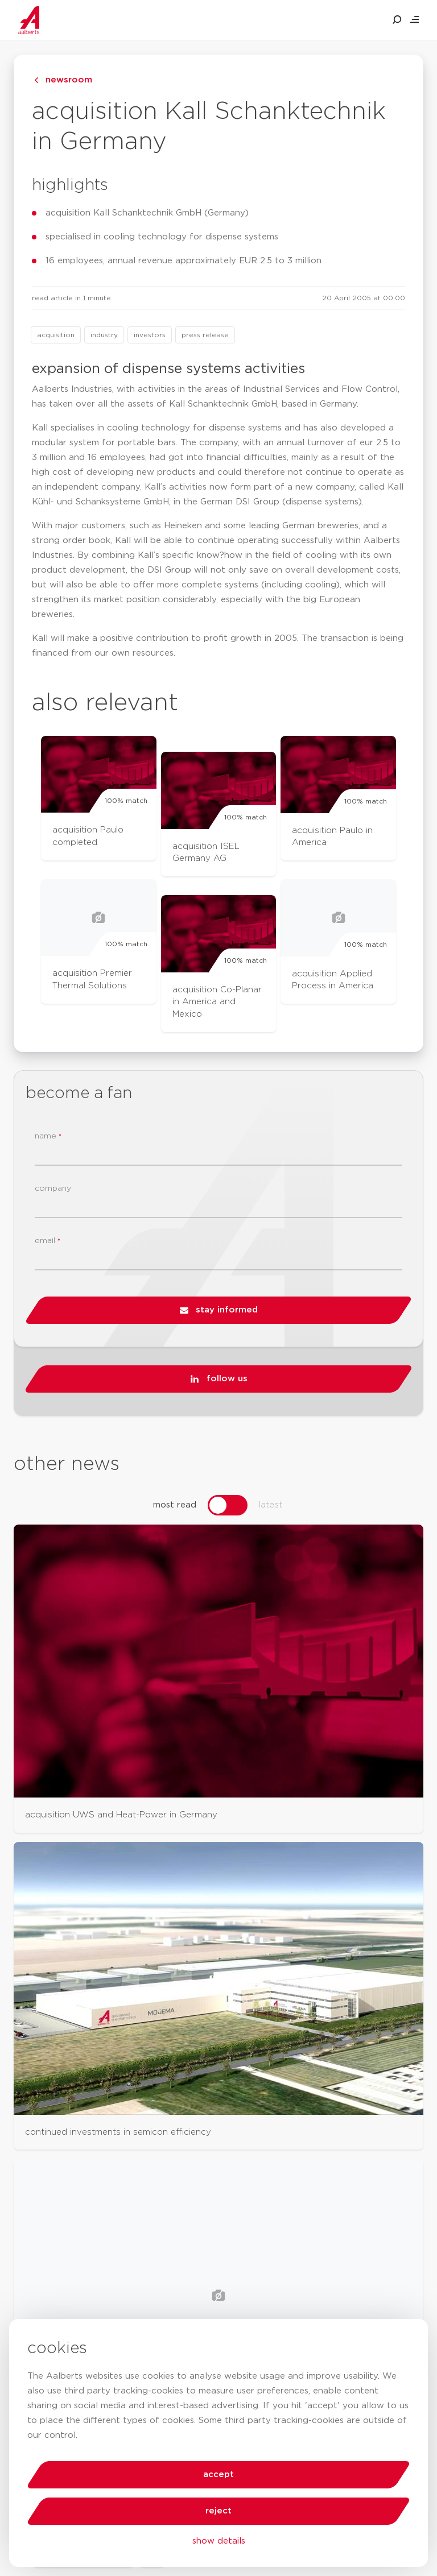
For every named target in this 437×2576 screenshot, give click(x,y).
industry (104, 335)
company (53, 1188)
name (48, 1136)
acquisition (56, 335)
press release (205, 335)
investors (150, 335)
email (47, 1241)
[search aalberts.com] (397, 19)
